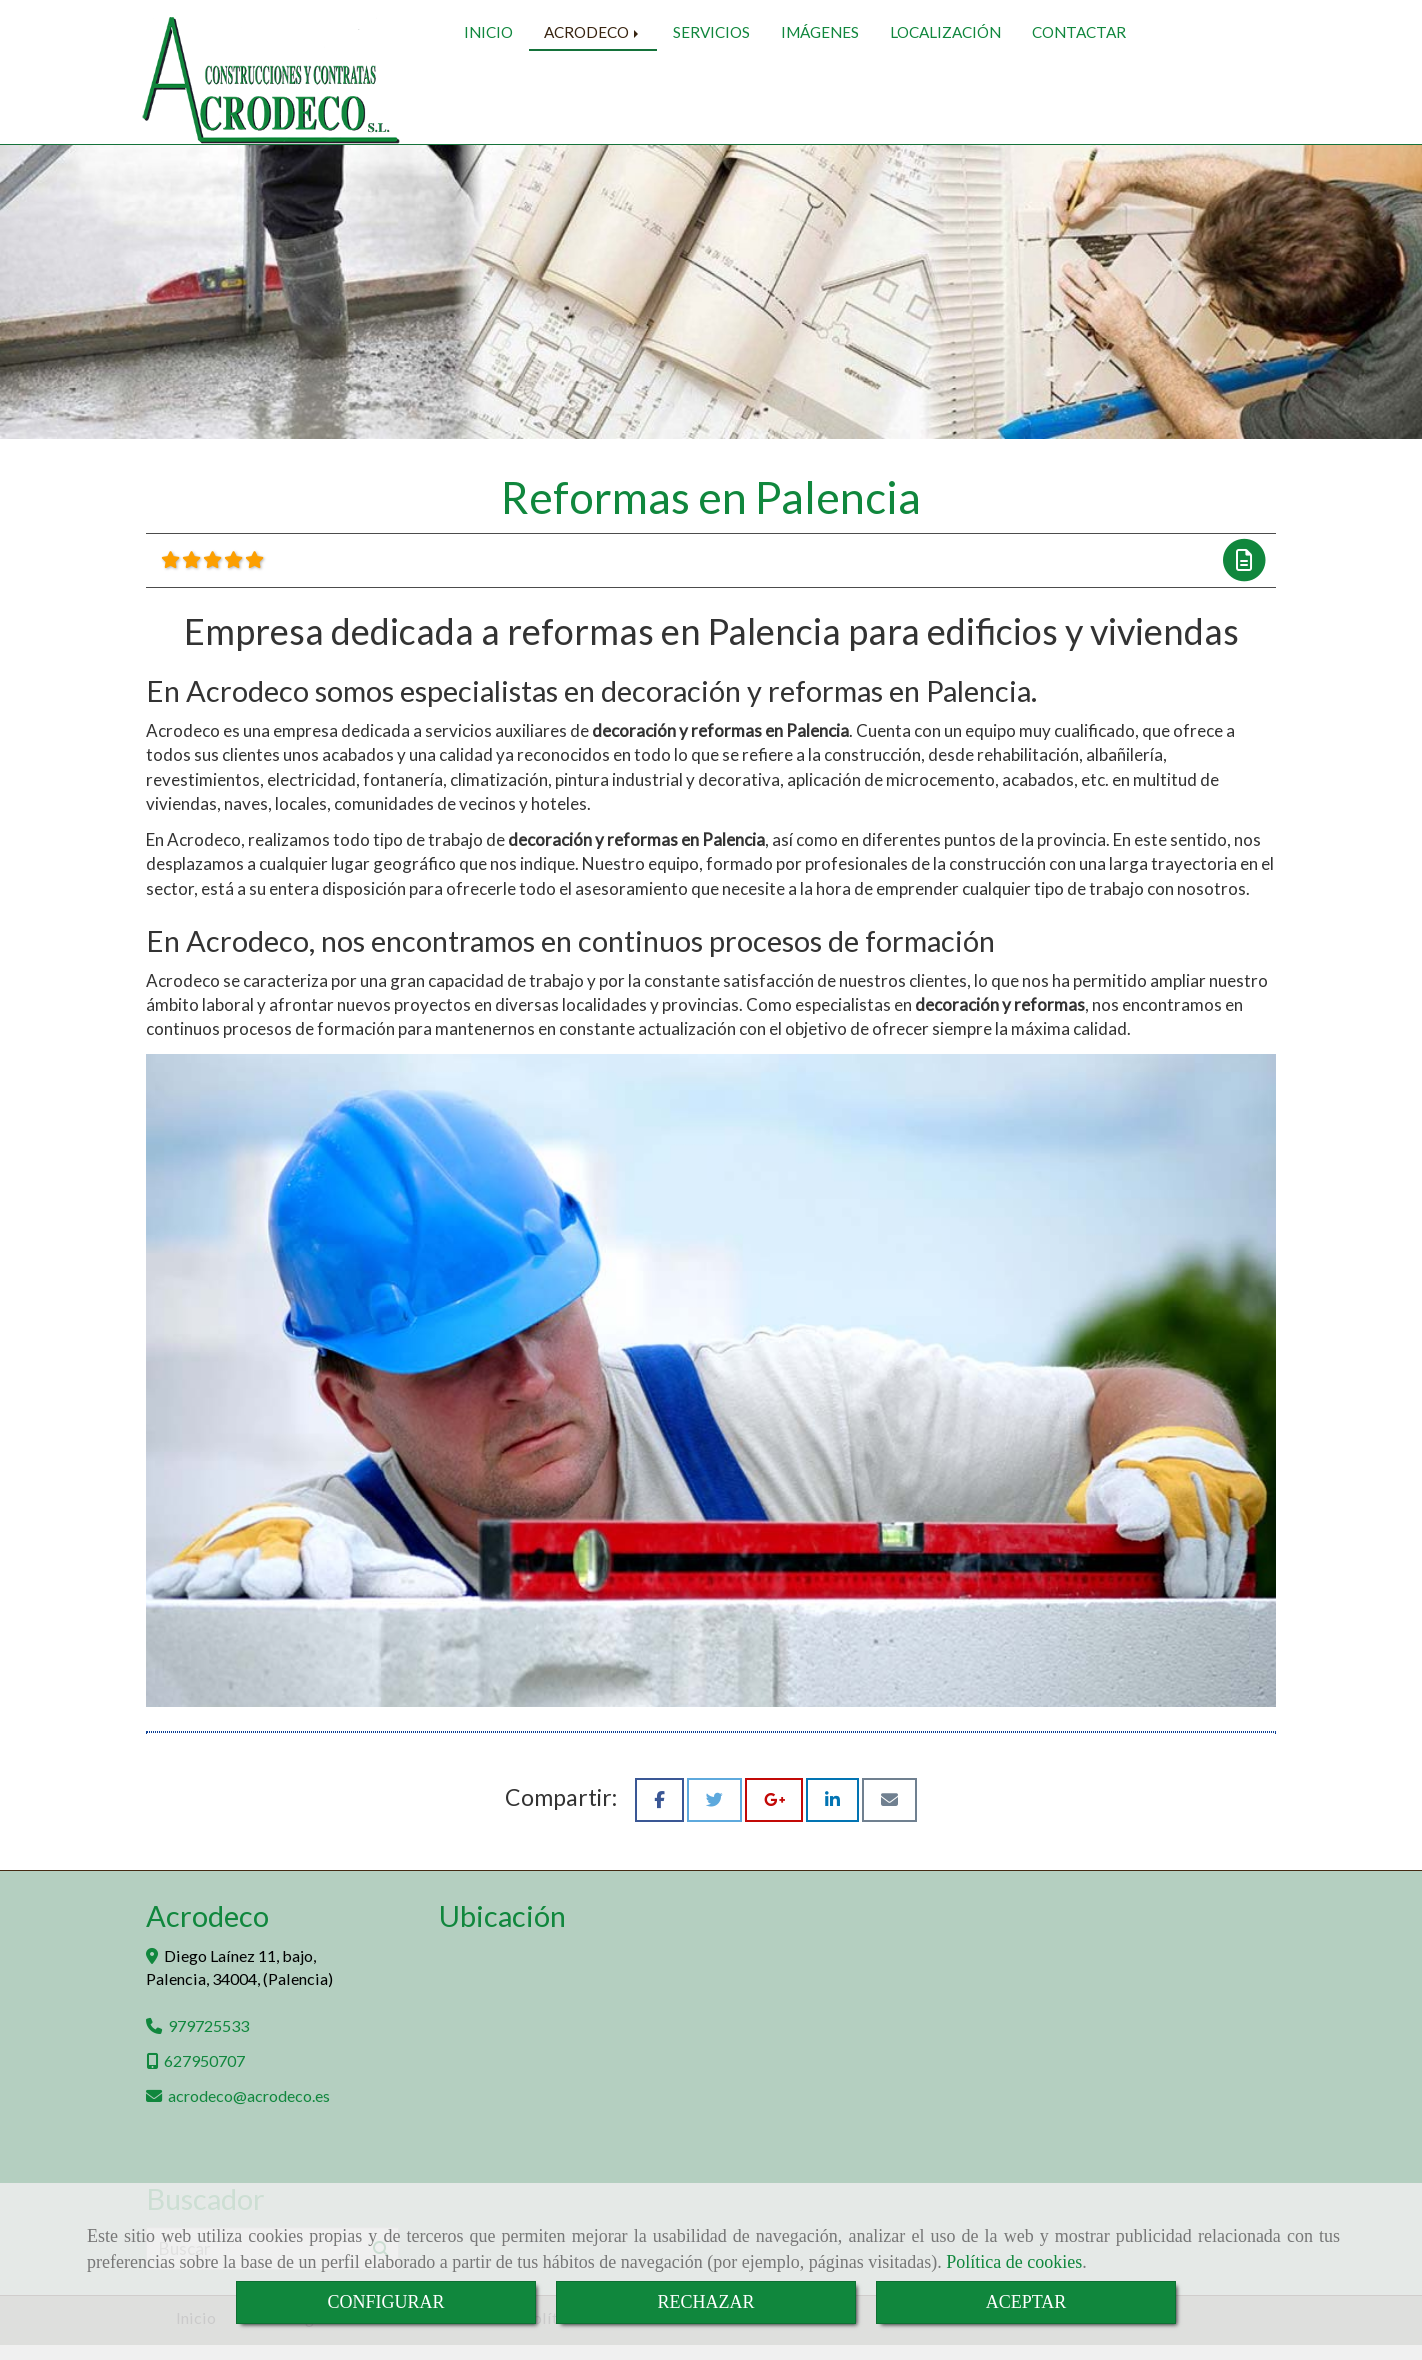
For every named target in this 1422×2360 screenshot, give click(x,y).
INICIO (488, 107)
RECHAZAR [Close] (705, 2302)
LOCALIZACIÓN (945, 107)
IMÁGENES (820, 107)
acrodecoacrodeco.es (249, 2110)
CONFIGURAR (385, 2302)
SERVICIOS (711, 107)
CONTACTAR (1079, 107)
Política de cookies (1014, 2262)
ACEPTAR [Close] (1026, 2302)
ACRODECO (593, 107)
